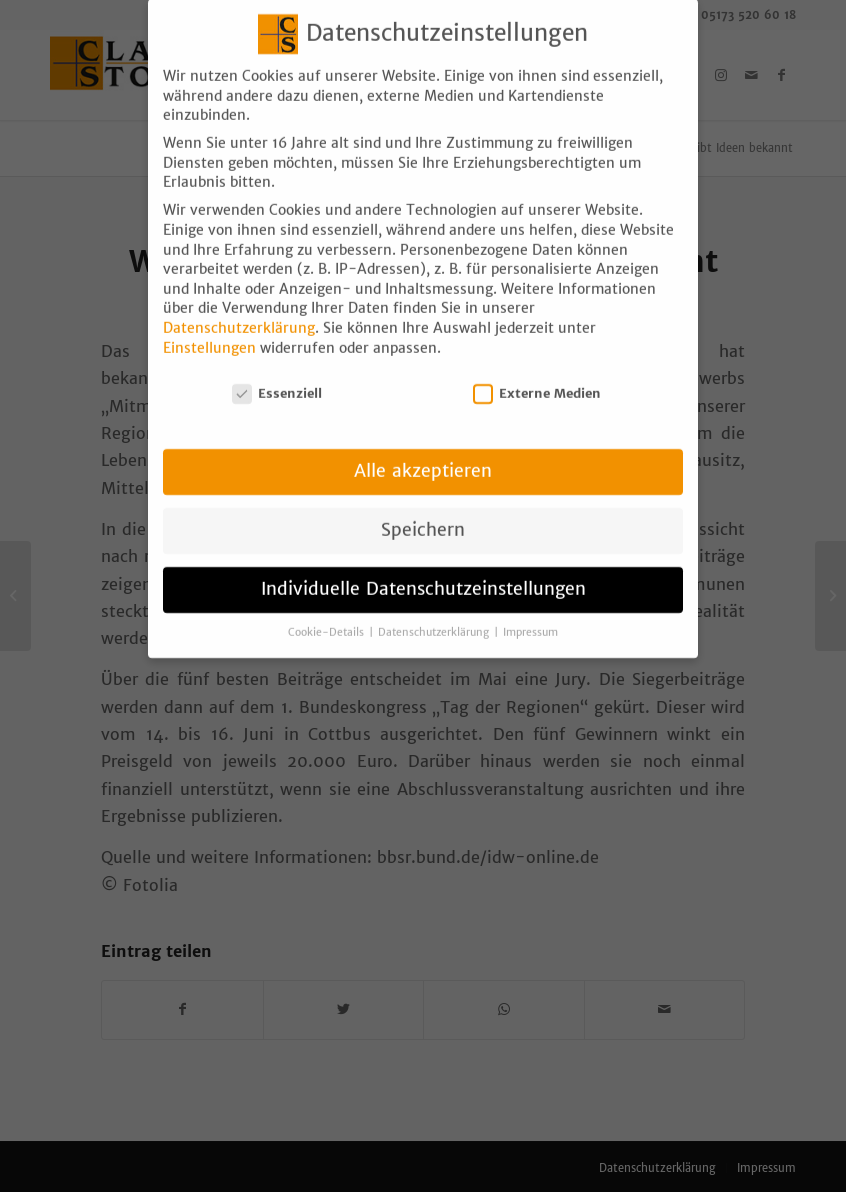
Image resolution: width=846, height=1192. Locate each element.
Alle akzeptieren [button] (423, 453)
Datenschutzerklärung (239, 310)
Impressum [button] (530, 614)
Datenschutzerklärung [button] (435, 614)
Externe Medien (537, 375)
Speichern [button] (423, 512)
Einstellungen (209, 330)
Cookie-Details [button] (327, 614)
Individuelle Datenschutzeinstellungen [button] (423, 571)
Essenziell (277, 375)
